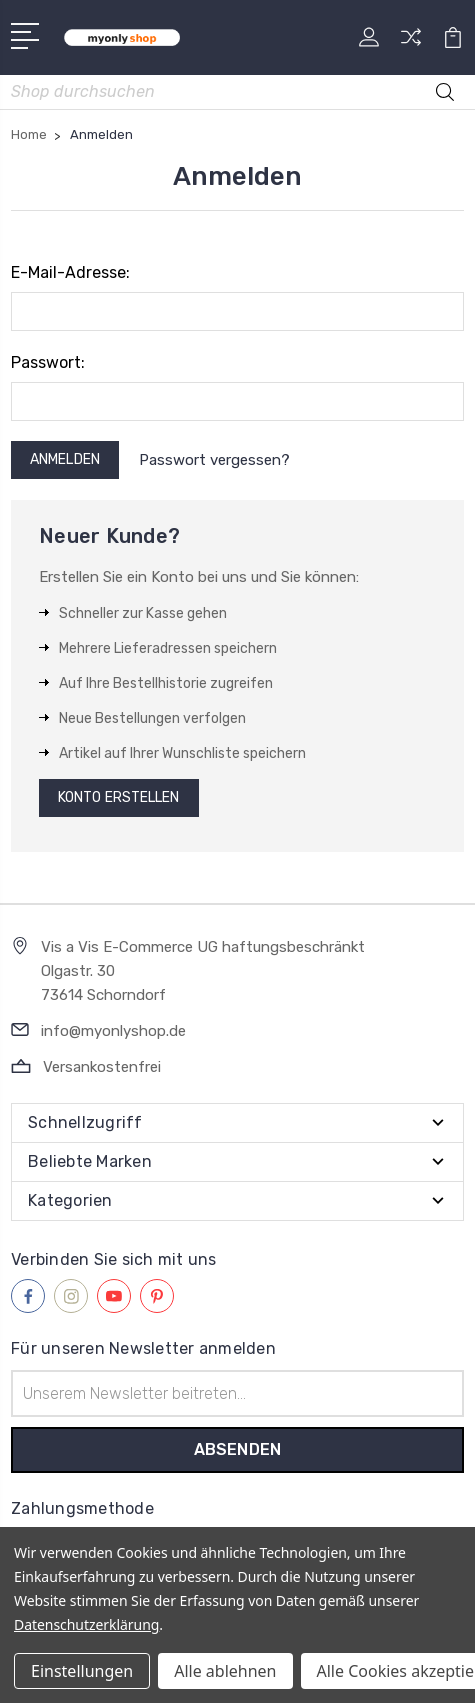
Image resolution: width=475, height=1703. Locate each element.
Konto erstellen (119, 797)
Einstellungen (82, 1671)
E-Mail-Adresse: (70, 272)
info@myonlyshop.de (113, 1031)
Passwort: (48, 362)
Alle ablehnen (225, 1671)
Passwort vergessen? (214, 460)
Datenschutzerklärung (86, 1624)
